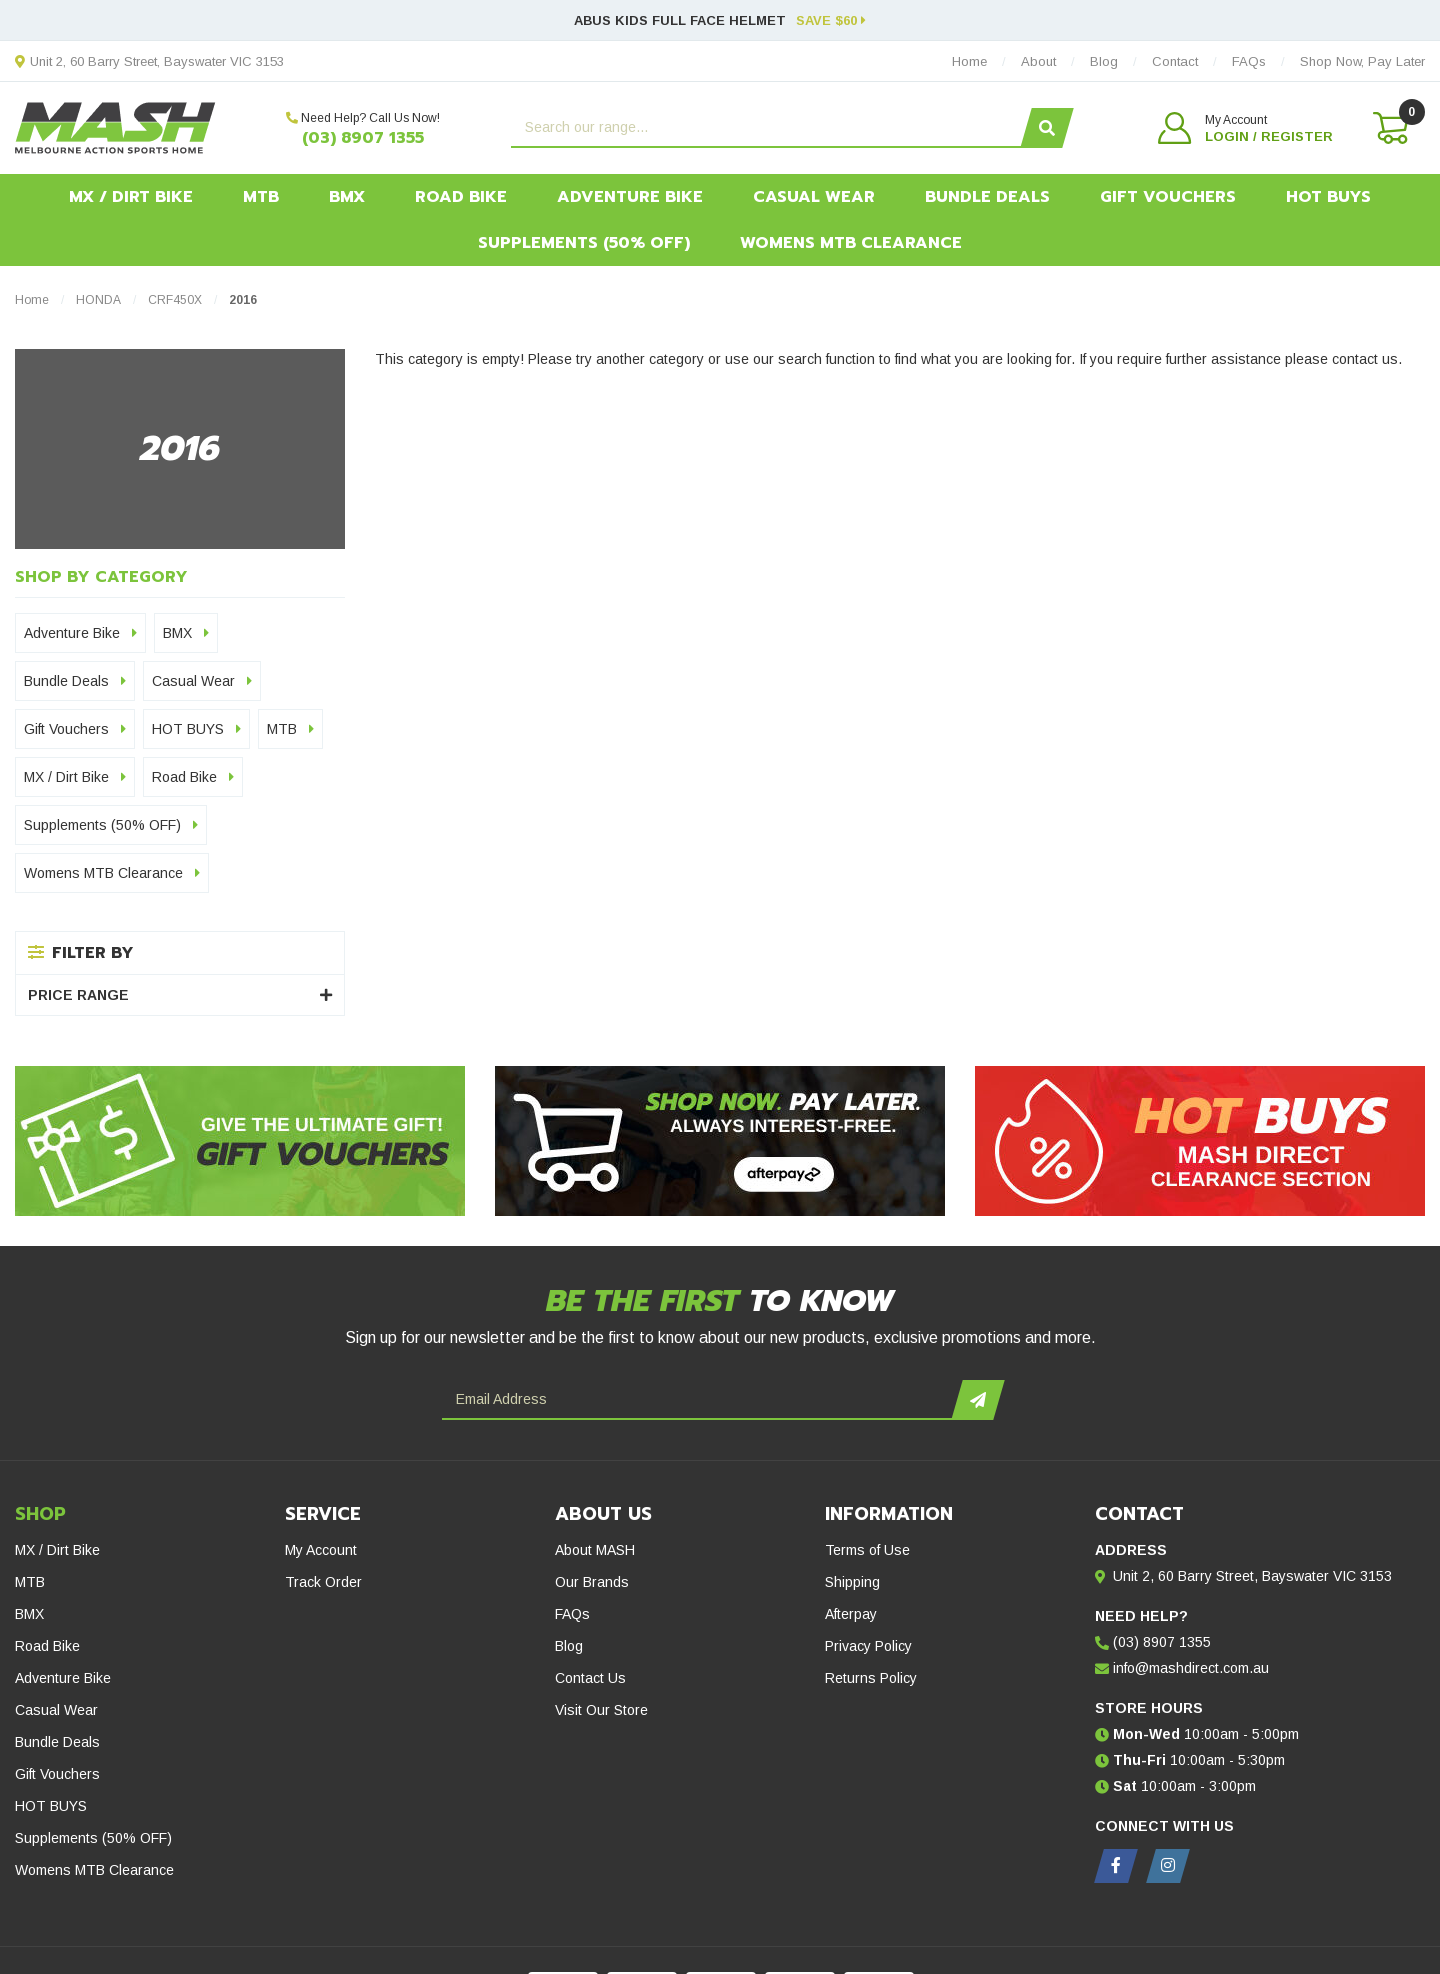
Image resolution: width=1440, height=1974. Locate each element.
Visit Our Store (601, 1710)
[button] (1245, 128)
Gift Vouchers (1168, 197)
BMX (347, 197)
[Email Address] (699, 1400)
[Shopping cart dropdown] (1389, 128)
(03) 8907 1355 (363, 138)
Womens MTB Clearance (851, 243)
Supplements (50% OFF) (584, 243)
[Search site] (1046, 128)
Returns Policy (871, 1678)
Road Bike (461, 197)
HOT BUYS (1328, 197)
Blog (569, 1646)
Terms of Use (867, 1550)
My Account (321, 1550)
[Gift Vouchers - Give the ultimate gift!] (240, 1141)
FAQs (572, 1614)
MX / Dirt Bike (131, 197)
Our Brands (592, 1582)
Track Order (323, 1582)
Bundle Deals (987, 197)
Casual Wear (814, 197)
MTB (261, 197)
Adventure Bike (630, 197)
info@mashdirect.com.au (1191, 1668)
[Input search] (768, 128)
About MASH (595, 1550)
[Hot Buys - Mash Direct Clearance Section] (1200, 1141)
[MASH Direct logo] (115, 127)
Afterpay (851, 1614)
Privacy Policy (868, 1646)
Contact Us (590, 1678)
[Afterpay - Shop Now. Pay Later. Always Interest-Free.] (720, 1141)
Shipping (852, 1582)
